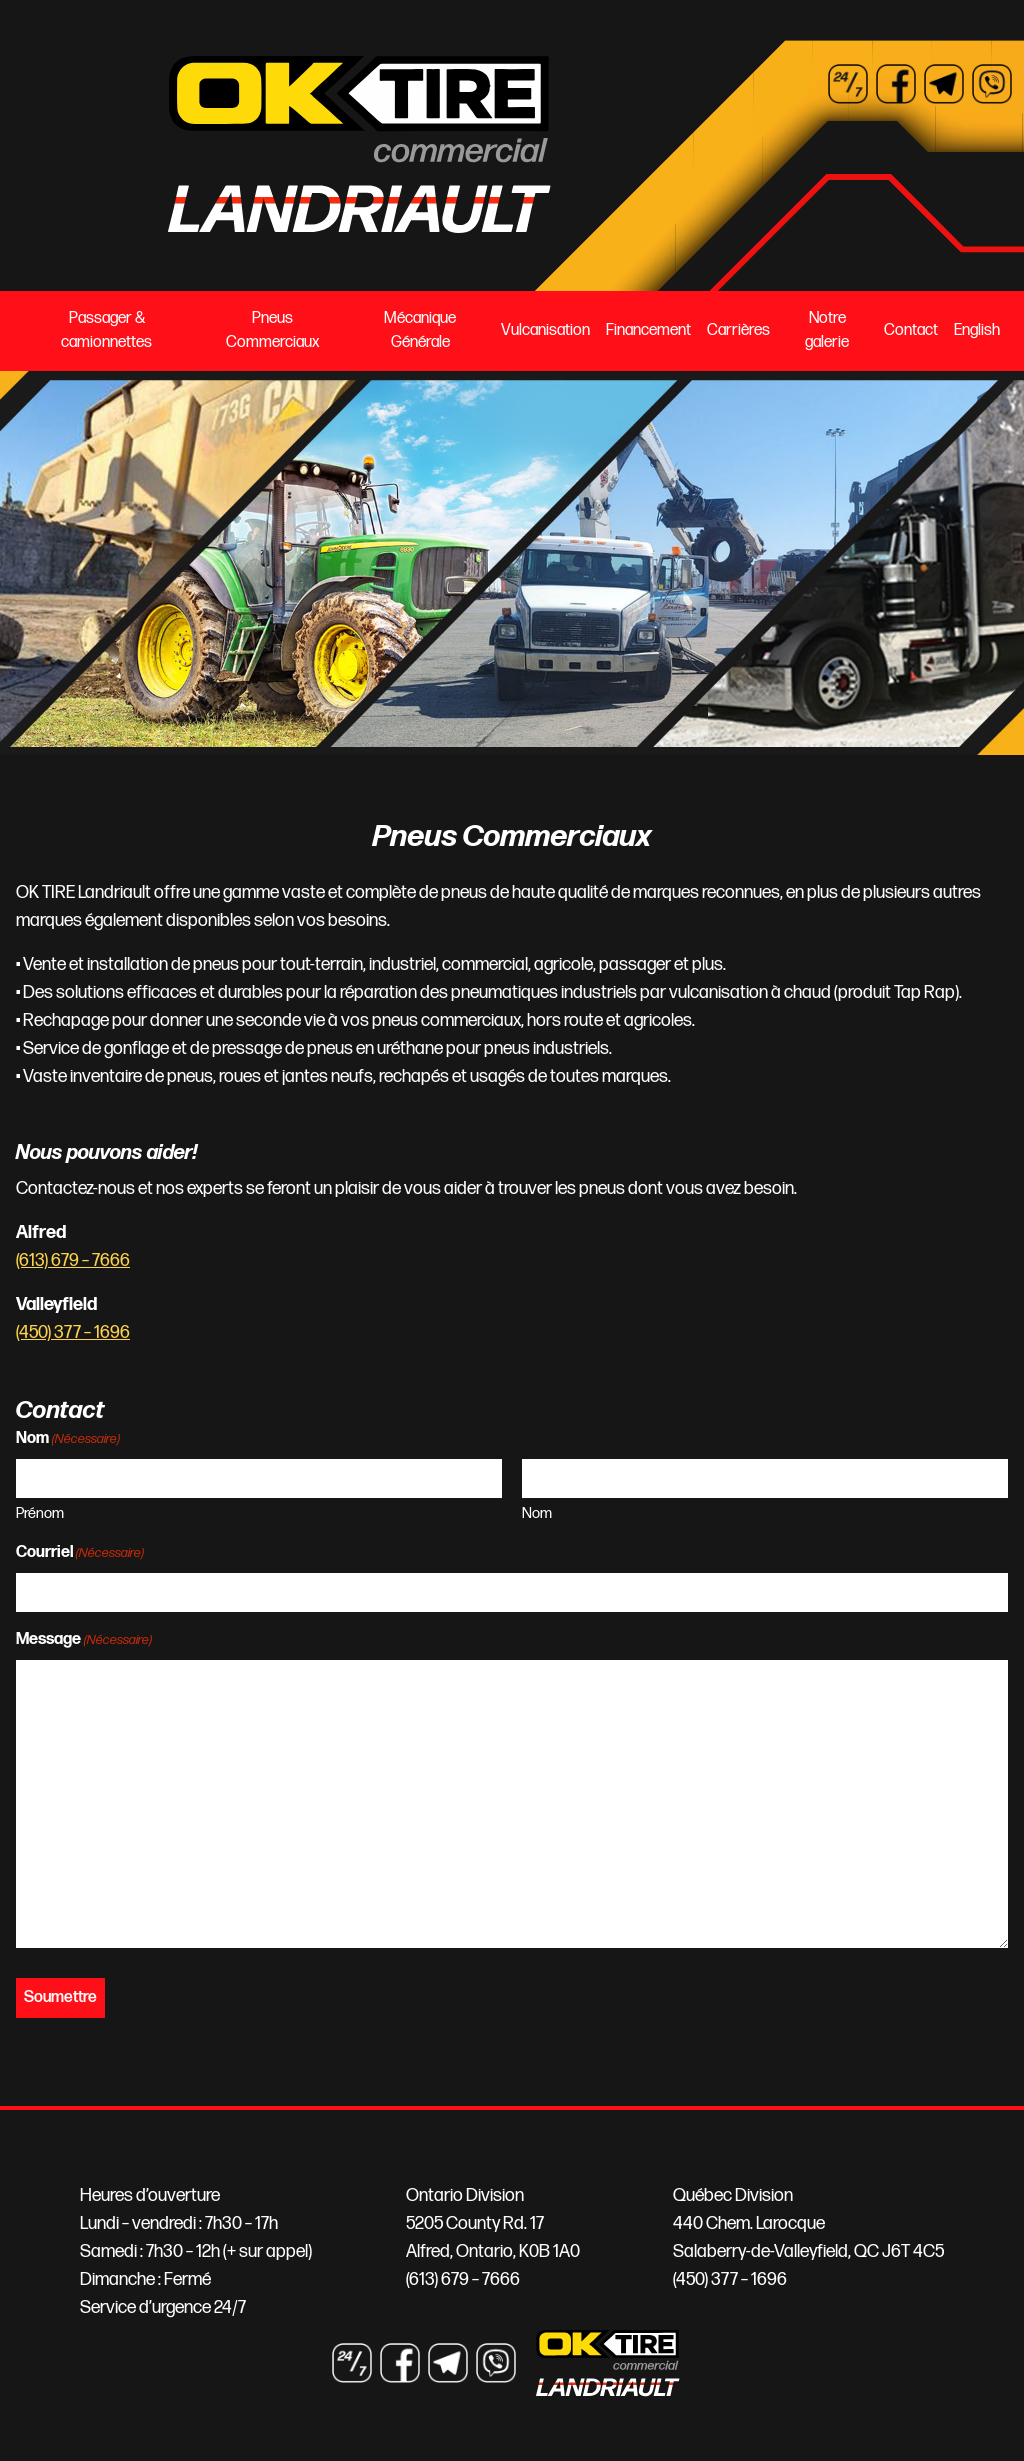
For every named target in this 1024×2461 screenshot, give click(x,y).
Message (84, 1640)
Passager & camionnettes (106, 330)
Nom (537, 1513)
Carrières (738, 330)
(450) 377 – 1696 (73, 1332)
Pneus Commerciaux (272, 330)
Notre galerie (827, 330)
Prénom (40, 1513)
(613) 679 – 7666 (73, 1260)
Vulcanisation (545, 330)
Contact (911, 330)
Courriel (80, 1553)
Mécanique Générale (420, 330)
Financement (648, 330)
